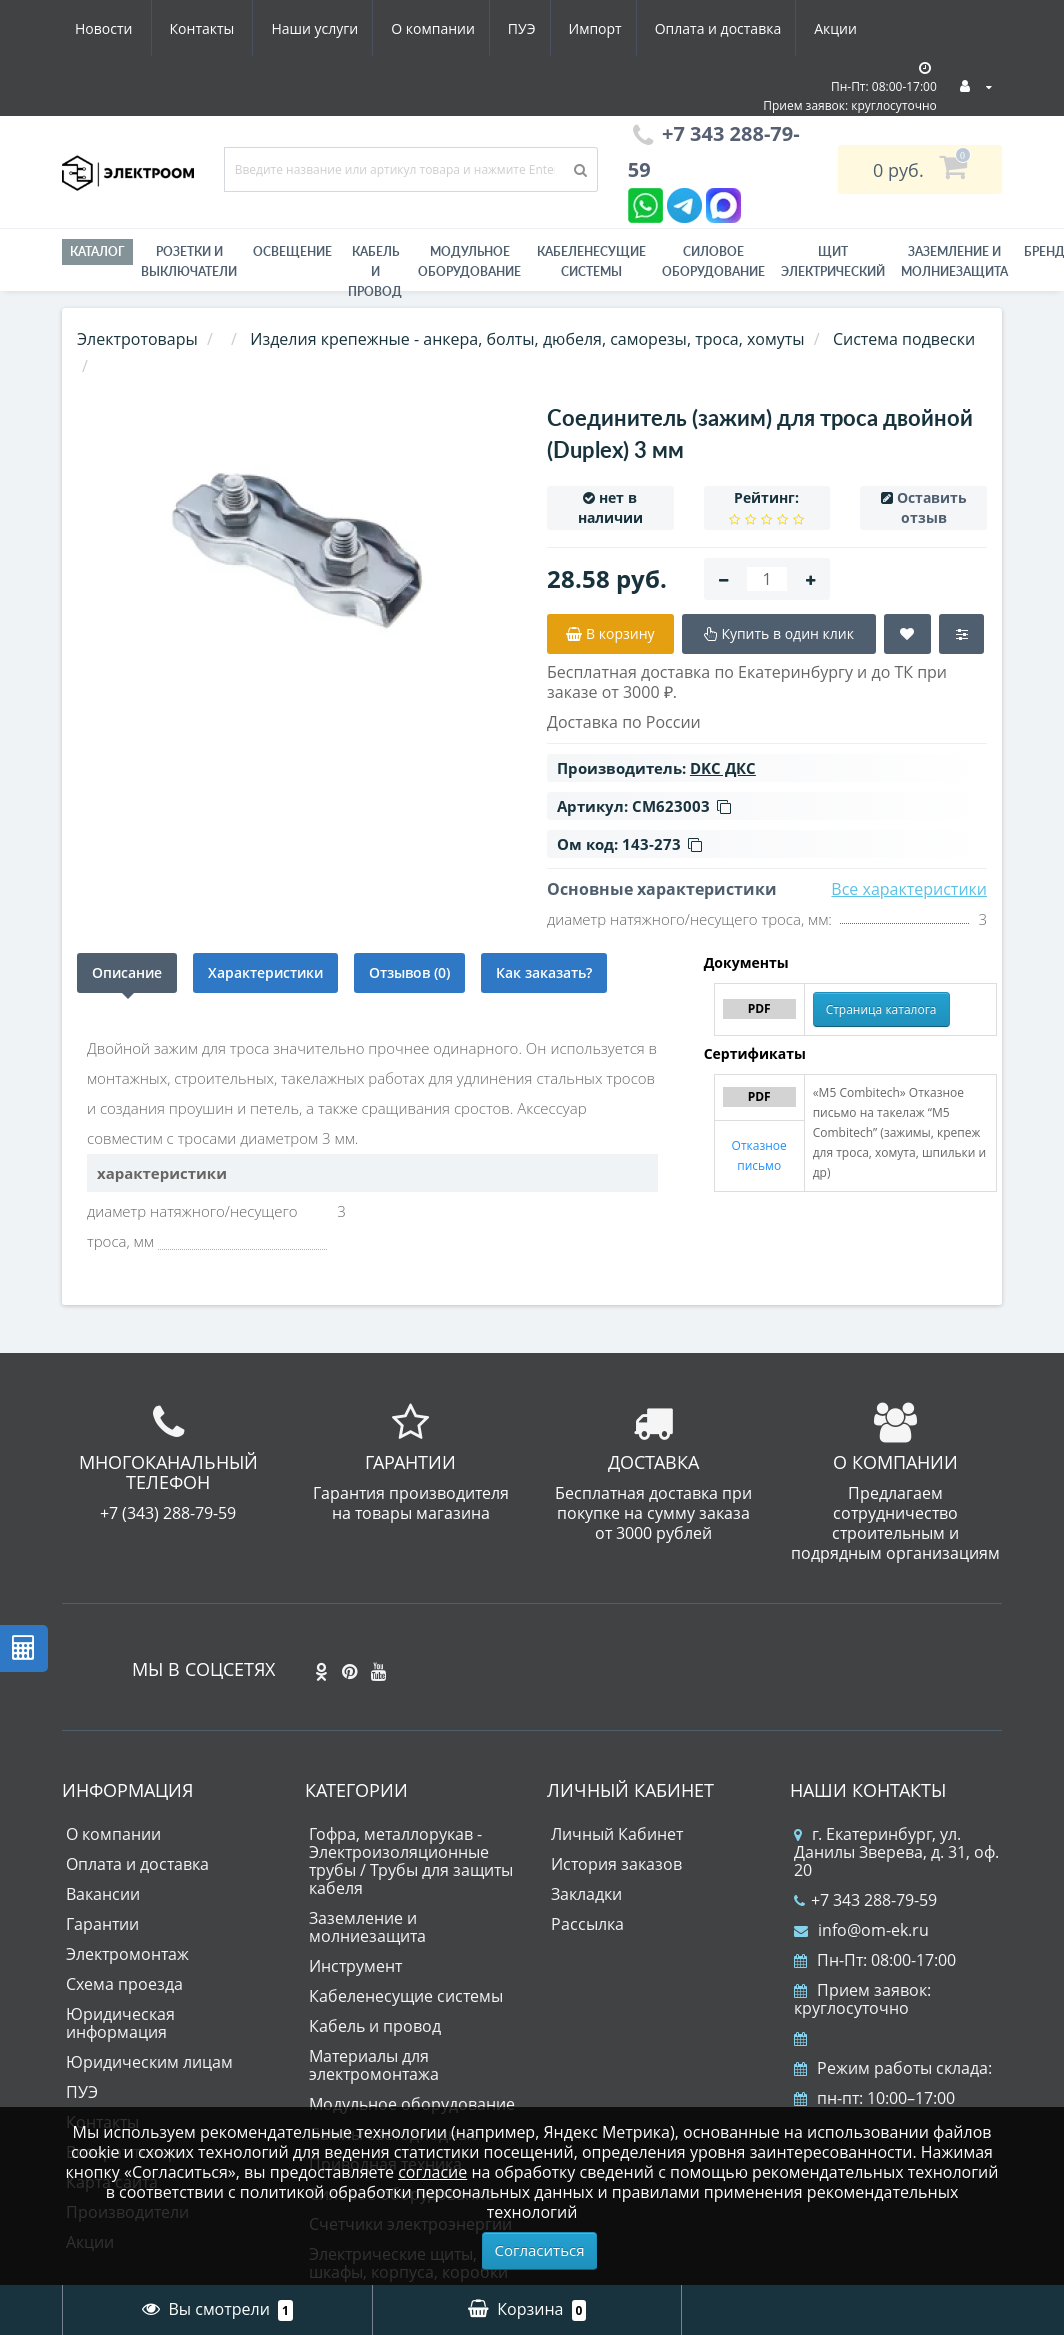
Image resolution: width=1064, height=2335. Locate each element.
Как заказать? (544, 972)
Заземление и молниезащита (367, 1927)
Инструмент (355, 1966)
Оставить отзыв (932, 507)
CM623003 (681, 806)
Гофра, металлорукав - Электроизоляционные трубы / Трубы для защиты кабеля (411, 1861)
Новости (746, 28)
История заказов (616, 1864)
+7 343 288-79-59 (865, 1900)
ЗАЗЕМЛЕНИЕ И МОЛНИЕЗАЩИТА (954, 261)
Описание (127, 972)
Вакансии (103, 1894)
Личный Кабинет (617, 1834)
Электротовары (137, 339)
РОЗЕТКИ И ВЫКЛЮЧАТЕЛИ (189, 261)
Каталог (97, 251)
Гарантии (102, 1924)
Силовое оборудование (713, 261)
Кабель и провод (375, 271)
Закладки (586, 1894)
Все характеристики (909, 889)
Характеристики (265, 972)
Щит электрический (833, 261)
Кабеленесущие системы (591, 261)
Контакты (845, 28)
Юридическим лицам (149, 2062)
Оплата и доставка (538, 28)
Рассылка (587, 1924)
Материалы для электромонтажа (374, 2065)
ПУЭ (334, 28)
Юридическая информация (120, 2023)
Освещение (292, 251)
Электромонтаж (127, 1954)
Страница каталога (881, 1009)
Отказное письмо (759, 1155)
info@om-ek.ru (861, 1930)
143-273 (662, 844)
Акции (659, 28)
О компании (241, 28)
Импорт (411, 28)
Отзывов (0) (409, 972)
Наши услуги (118, 28)
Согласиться (540, 2250)
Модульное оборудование (469, 261)
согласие (432, 2172)
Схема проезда (124, 1984)
